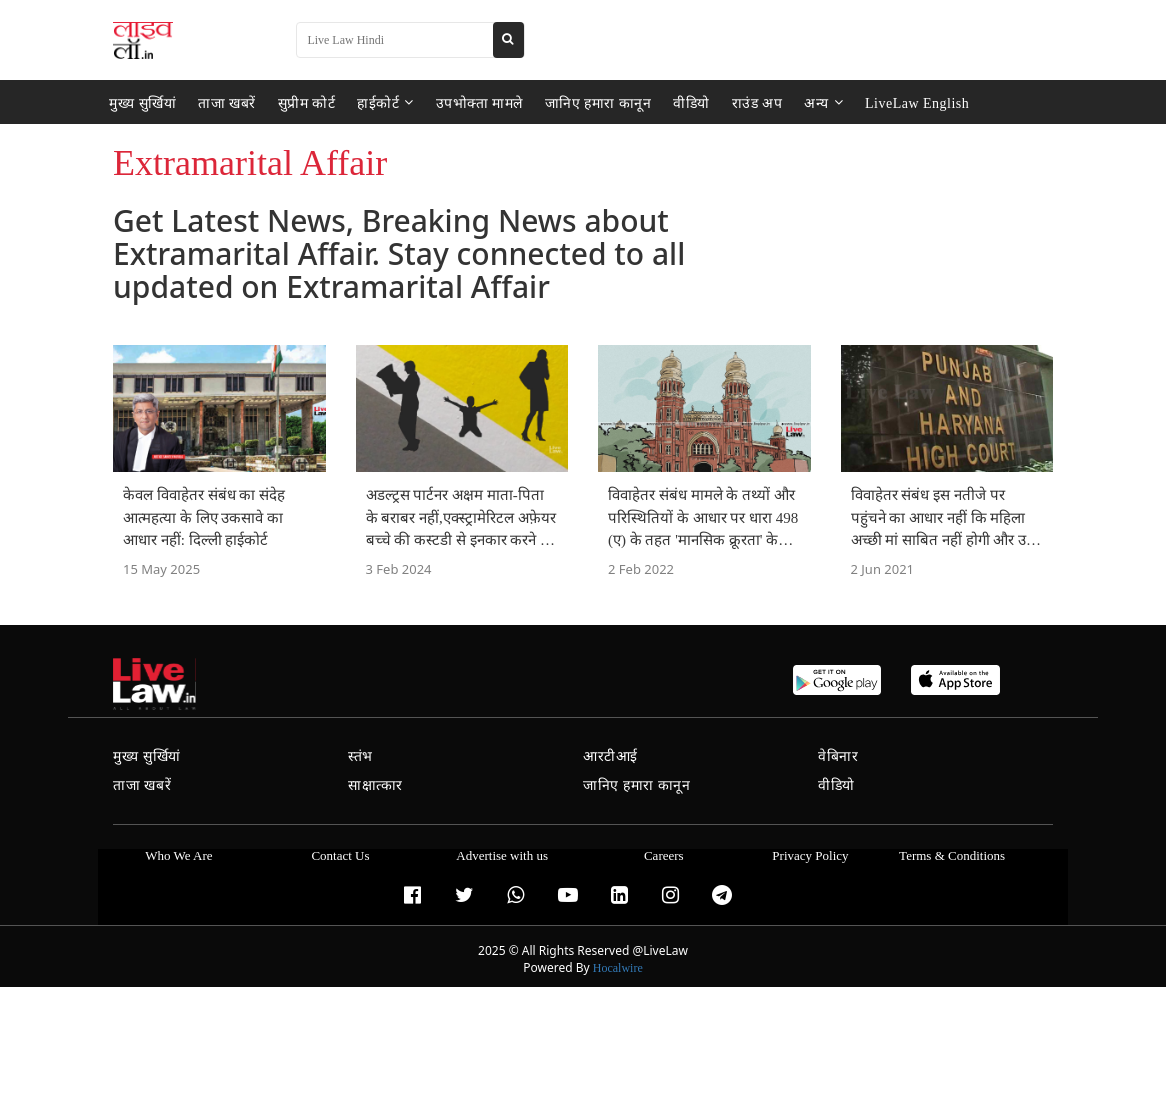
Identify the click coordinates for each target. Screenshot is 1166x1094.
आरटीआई (610, 756)
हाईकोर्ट (385, 102)
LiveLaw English (917, 102)
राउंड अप (757, 102)
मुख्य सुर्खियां (142, 102)
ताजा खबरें (227, 102)
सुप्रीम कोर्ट (307, 102)
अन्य (823, 102)
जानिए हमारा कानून (598, 102)
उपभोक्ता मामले (479, 102)
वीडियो (691, 102)
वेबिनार (838, 756)
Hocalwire (618, 968)
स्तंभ (360, 756)
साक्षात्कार (375, 785)
